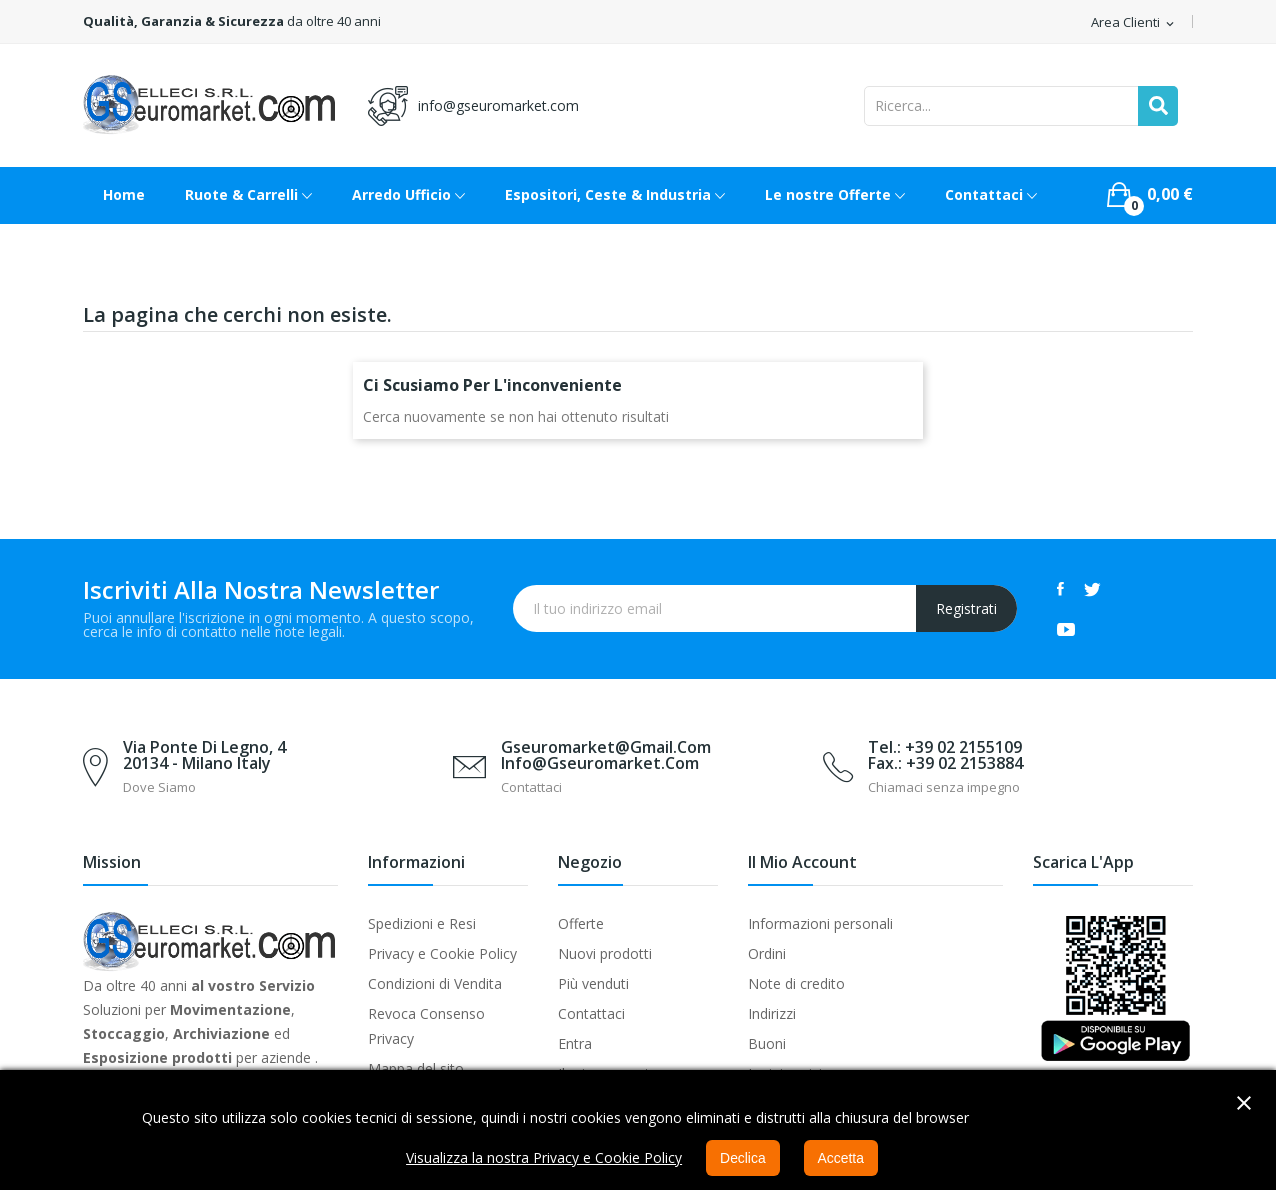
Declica (743, 1158)
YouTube (1066, 629)
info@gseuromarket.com (498, 105)
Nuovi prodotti (605, 953)
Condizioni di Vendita (435, 983)
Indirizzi (772, 1013)
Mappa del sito (416, 1068)
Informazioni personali (820, 923)
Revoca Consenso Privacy (426, 1026)
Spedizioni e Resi (422, 923)
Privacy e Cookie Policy (442, 953)
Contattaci (591, 1013)
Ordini (767, 953)
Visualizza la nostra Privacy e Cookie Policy (544, 1157)
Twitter (1092, 589)
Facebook (1060, 589)
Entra (575, 1043)
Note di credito (796, 983)
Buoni (767, 1043)
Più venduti (593, 983)
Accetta (841, 1158)
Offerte (581, 923)
